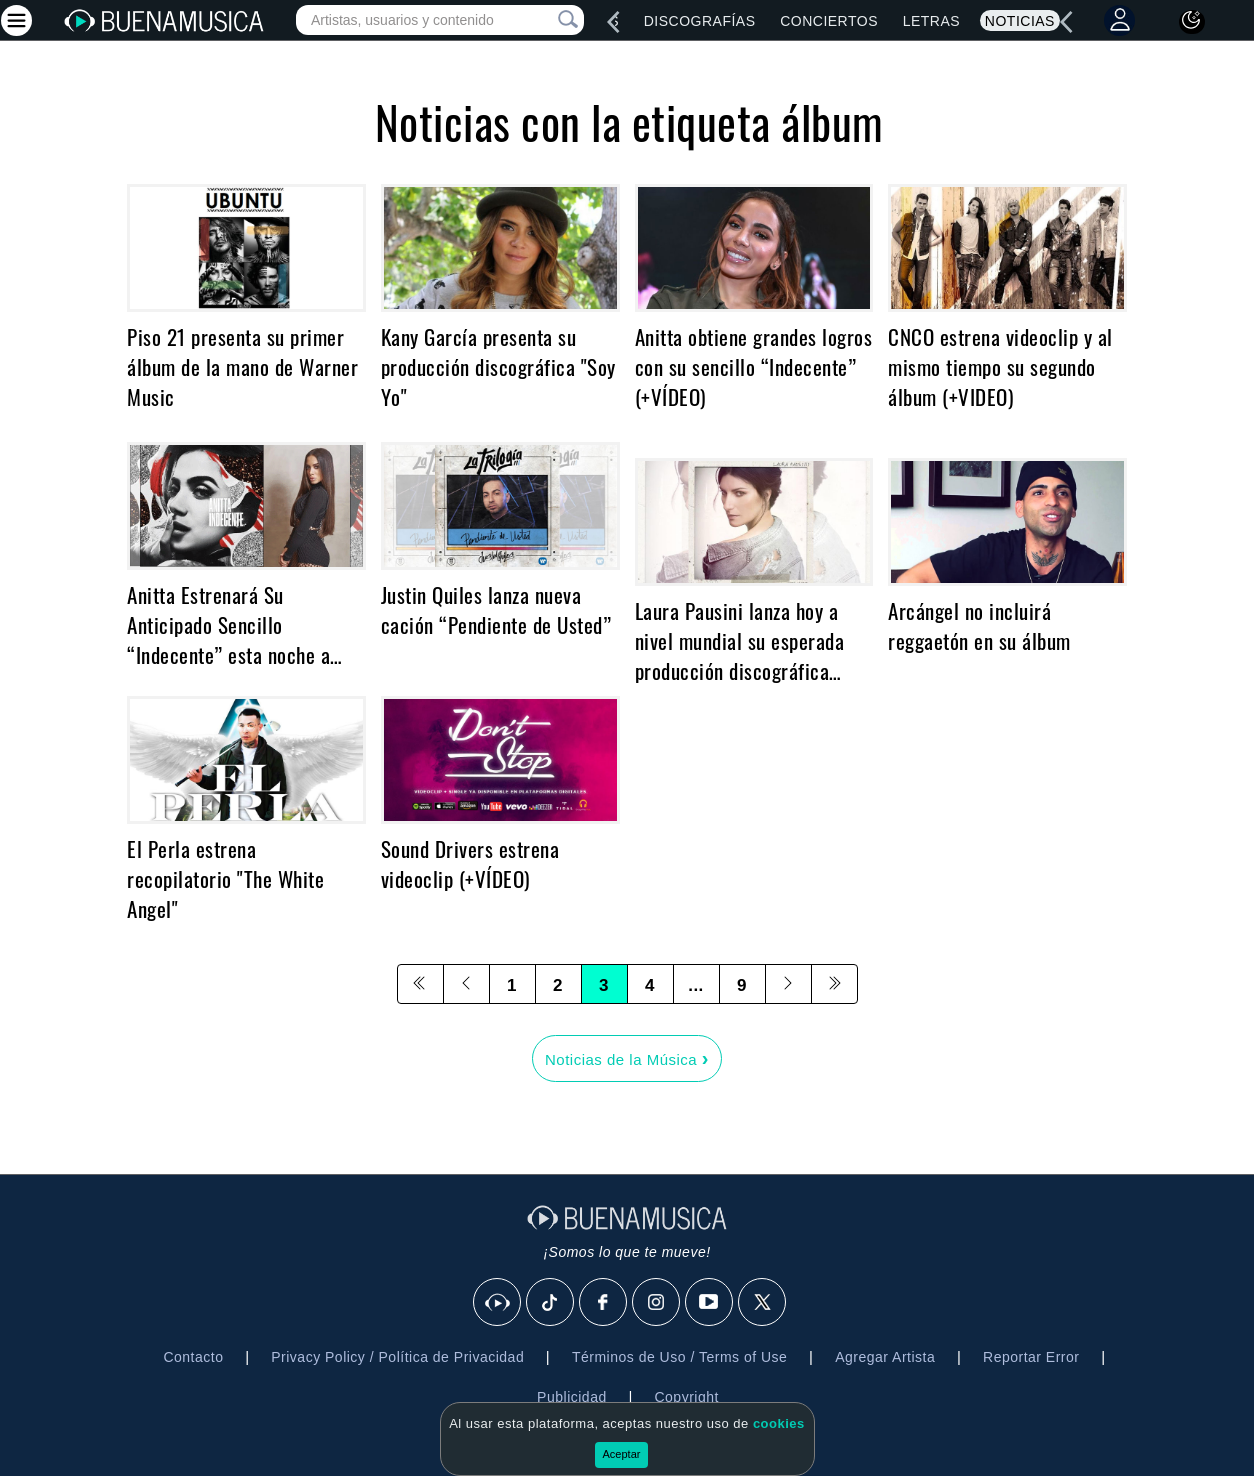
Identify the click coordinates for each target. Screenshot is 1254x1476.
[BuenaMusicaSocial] (498, 1303)
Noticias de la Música (627, 1058)
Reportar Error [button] (1031, 1357)
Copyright (686, 1397)
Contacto (193, 1357)
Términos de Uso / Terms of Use (679, 1357)
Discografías (700, 21)
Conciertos (829, 21)
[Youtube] (710, 1303)
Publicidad (572, 1397)
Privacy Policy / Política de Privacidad (397, 1357)
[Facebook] (604, 1303)
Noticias (1020, 21)
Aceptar (622, 1454)
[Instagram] (657, 1303)
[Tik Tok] (551, 1303)
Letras (931, 21)
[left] (613, 22)
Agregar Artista (885, 1357)
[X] (763, 1303)
